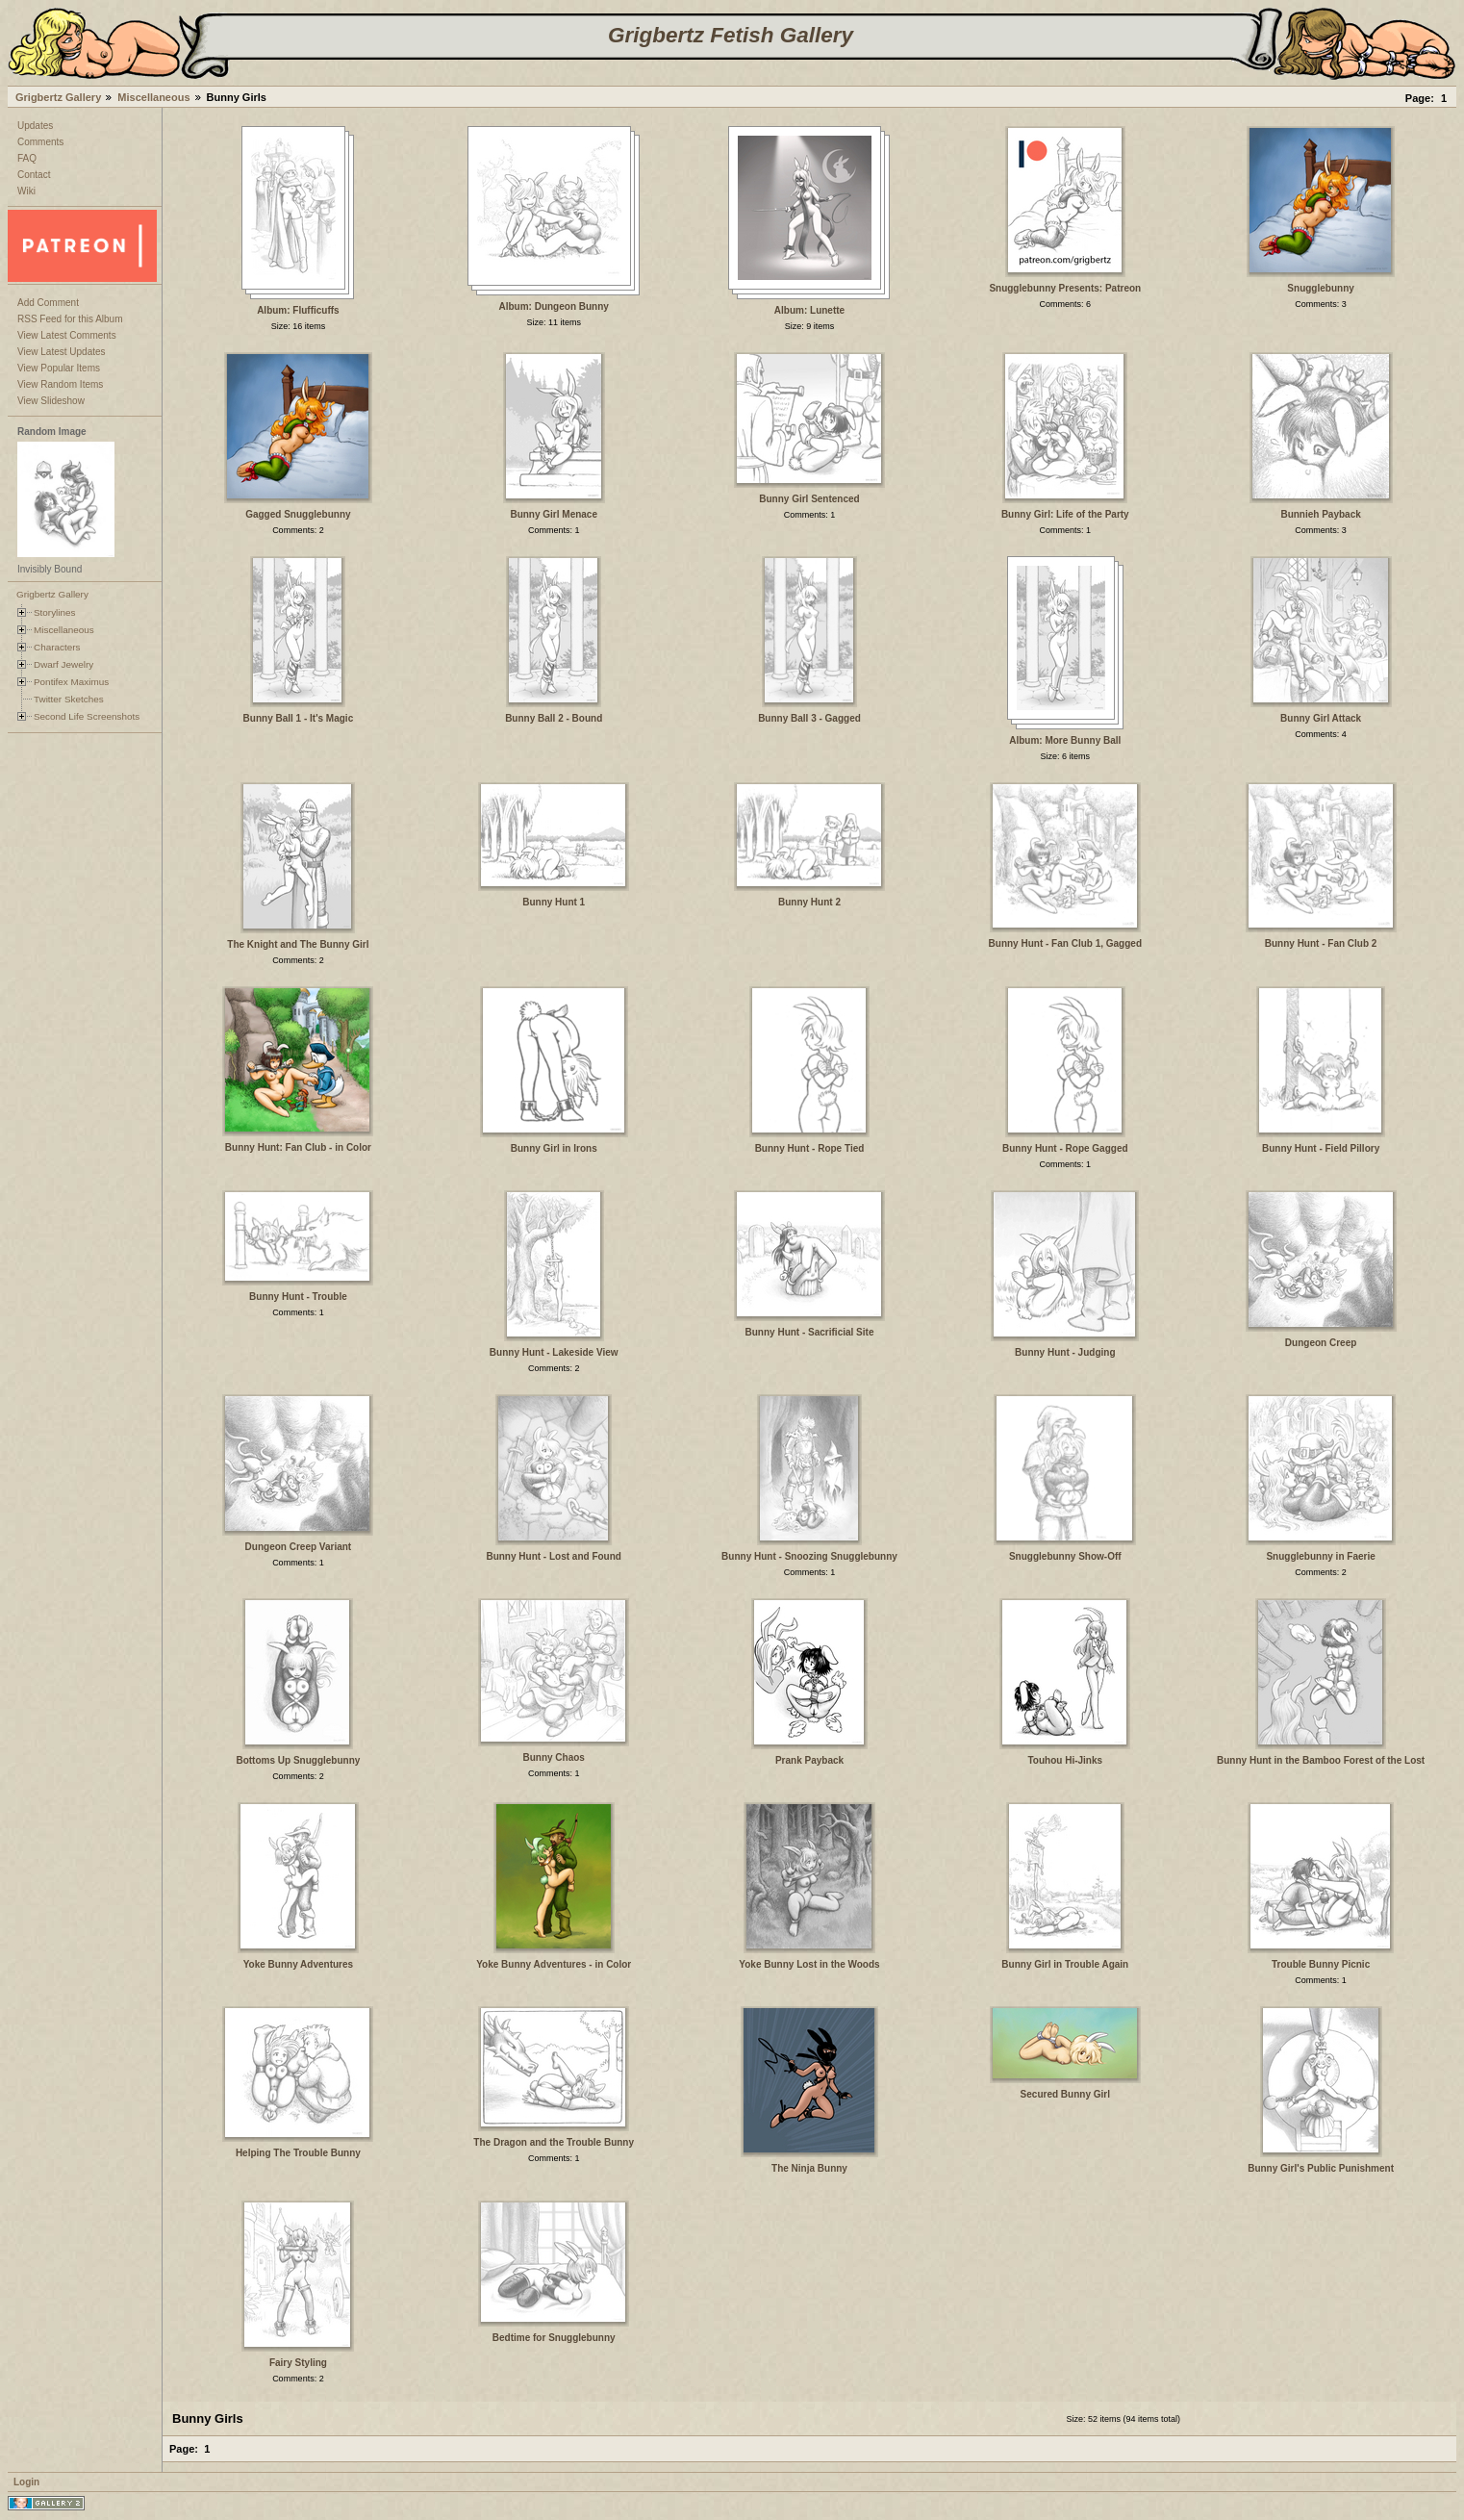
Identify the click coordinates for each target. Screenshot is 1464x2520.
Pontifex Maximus (71, 681)
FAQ (27, 158)
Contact (33, 174)
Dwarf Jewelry (63, 664)
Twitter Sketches (69, 699)
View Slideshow (51, 400)
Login (26, 2482)
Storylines (55, 612)
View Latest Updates (61, 351)
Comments (40, 142)
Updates (35, 125)
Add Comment (48, 302)
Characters (57, 647)
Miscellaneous (153, 97)
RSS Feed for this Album (70, 319)
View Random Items (60, 384)
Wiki (26, 191)
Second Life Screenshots (86, 716)
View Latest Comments (66, 335)
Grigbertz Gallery (58, 97)
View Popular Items (58, 368)
